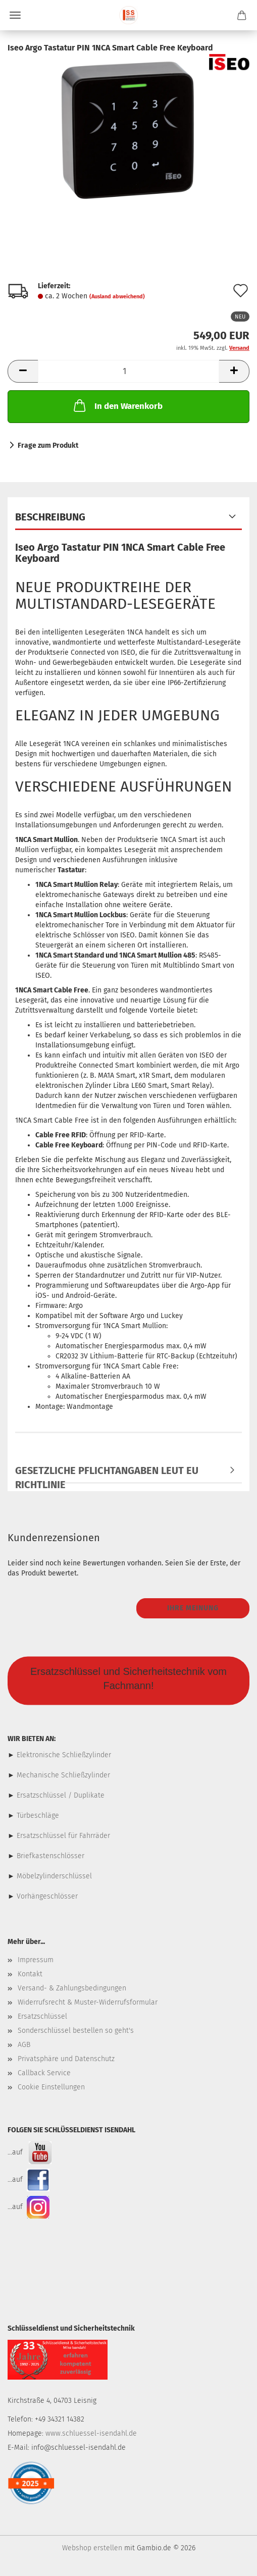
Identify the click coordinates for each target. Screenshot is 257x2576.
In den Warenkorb (117, 405)
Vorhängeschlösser (47, 1896)
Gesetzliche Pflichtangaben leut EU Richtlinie (106, 1474)
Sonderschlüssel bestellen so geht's (76, 2030)
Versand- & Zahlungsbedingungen (72, 1988)
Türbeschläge (38, 1815)
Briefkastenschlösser (50, 1856)
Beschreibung (50, 517)
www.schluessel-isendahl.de (91, 2433)
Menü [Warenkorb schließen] (15, 15)
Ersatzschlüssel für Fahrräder (63, 1835)
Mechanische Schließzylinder (62, 1775)
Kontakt (30, 1974)
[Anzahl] (128, 371)
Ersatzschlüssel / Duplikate (61, 1795)
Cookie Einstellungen (51, 2087)
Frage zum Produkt (48, 445)
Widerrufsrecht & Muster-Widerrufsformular (88, 2002)
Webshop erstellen (92, 2548)
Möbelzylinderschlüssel (54, 1876)
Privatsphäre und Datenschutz (66, 2059)
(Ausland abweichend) (117, 296)
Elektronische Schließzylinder (63, 1755)
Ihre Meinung (193, 1608)
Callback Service (44, 2073)
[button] (23, 371)
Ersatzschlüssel (42, 2016)
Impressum (36, 1960)
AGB (24, 2044)
